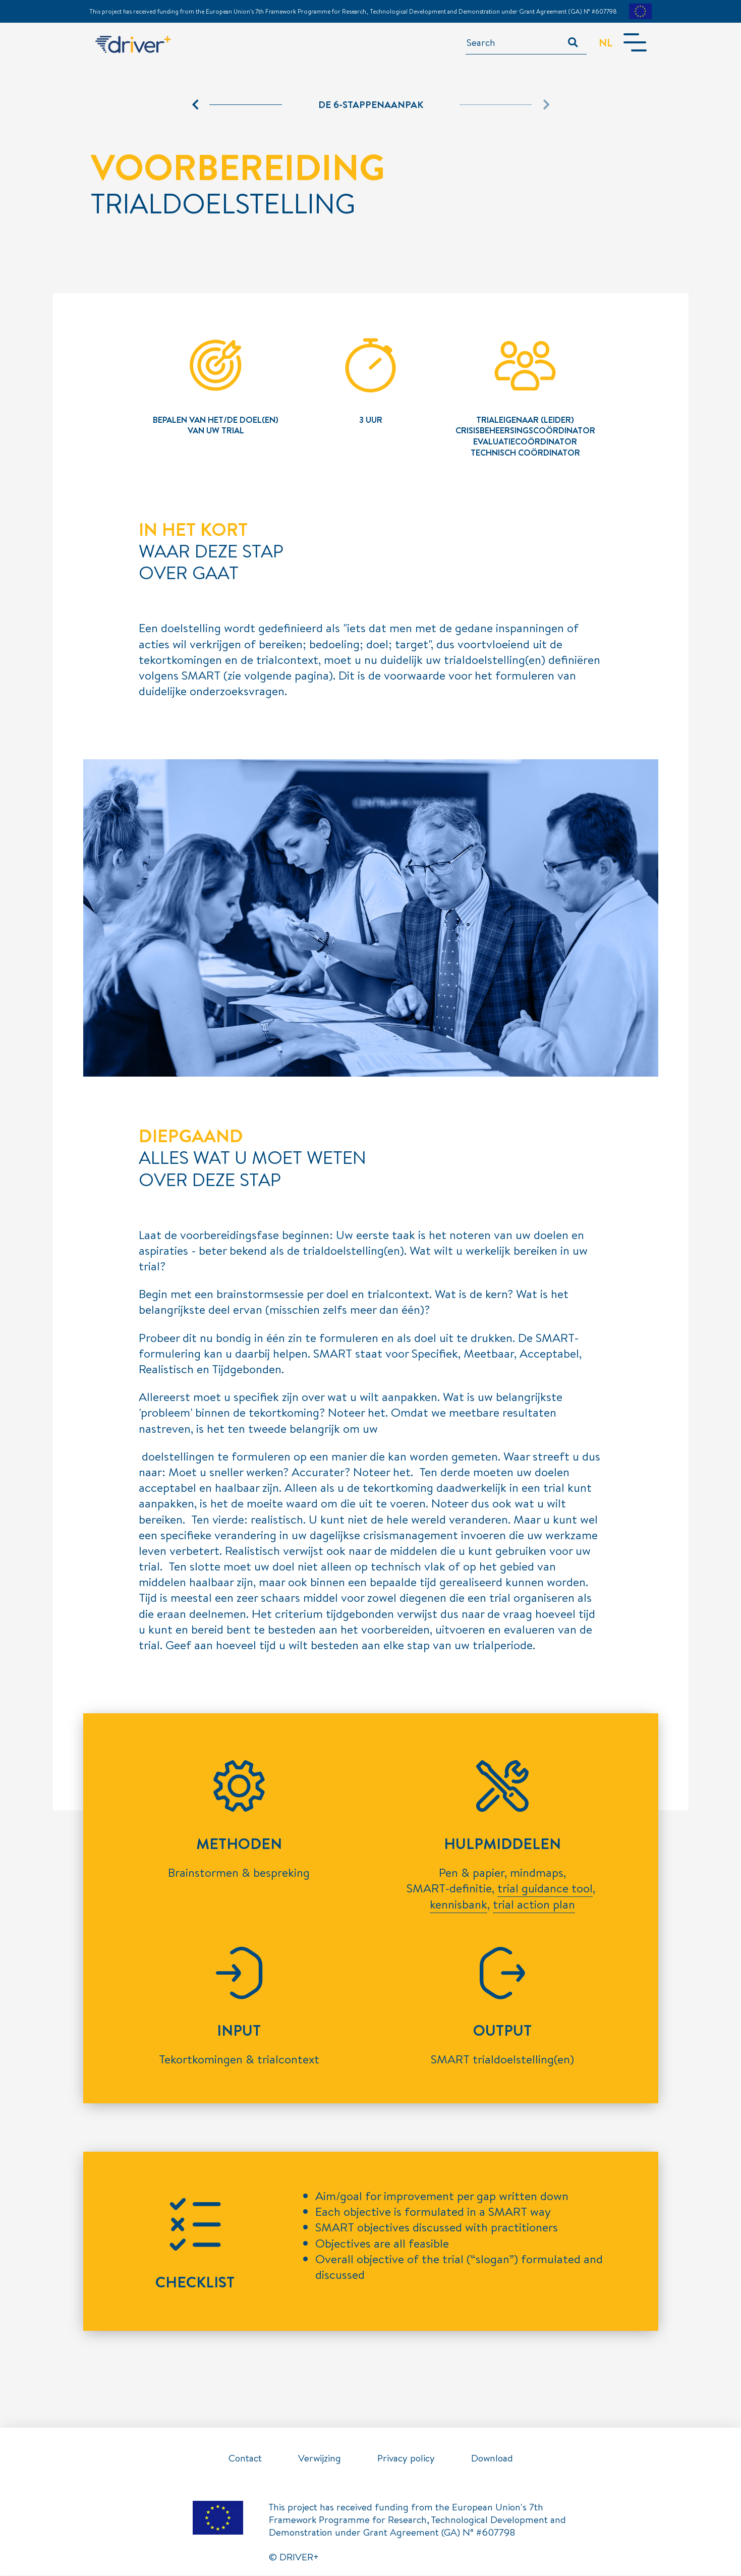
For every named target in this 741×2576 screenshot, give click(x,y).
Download (492, 2458)
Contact (245, 2458)
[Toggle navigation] (634, 43)
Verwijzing (319, 2458)
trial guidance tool (545, 1888)
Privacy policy (406, 2458)
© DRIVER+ (294, 2557)
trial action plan (534, 1904)
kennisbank (458, 1904)
